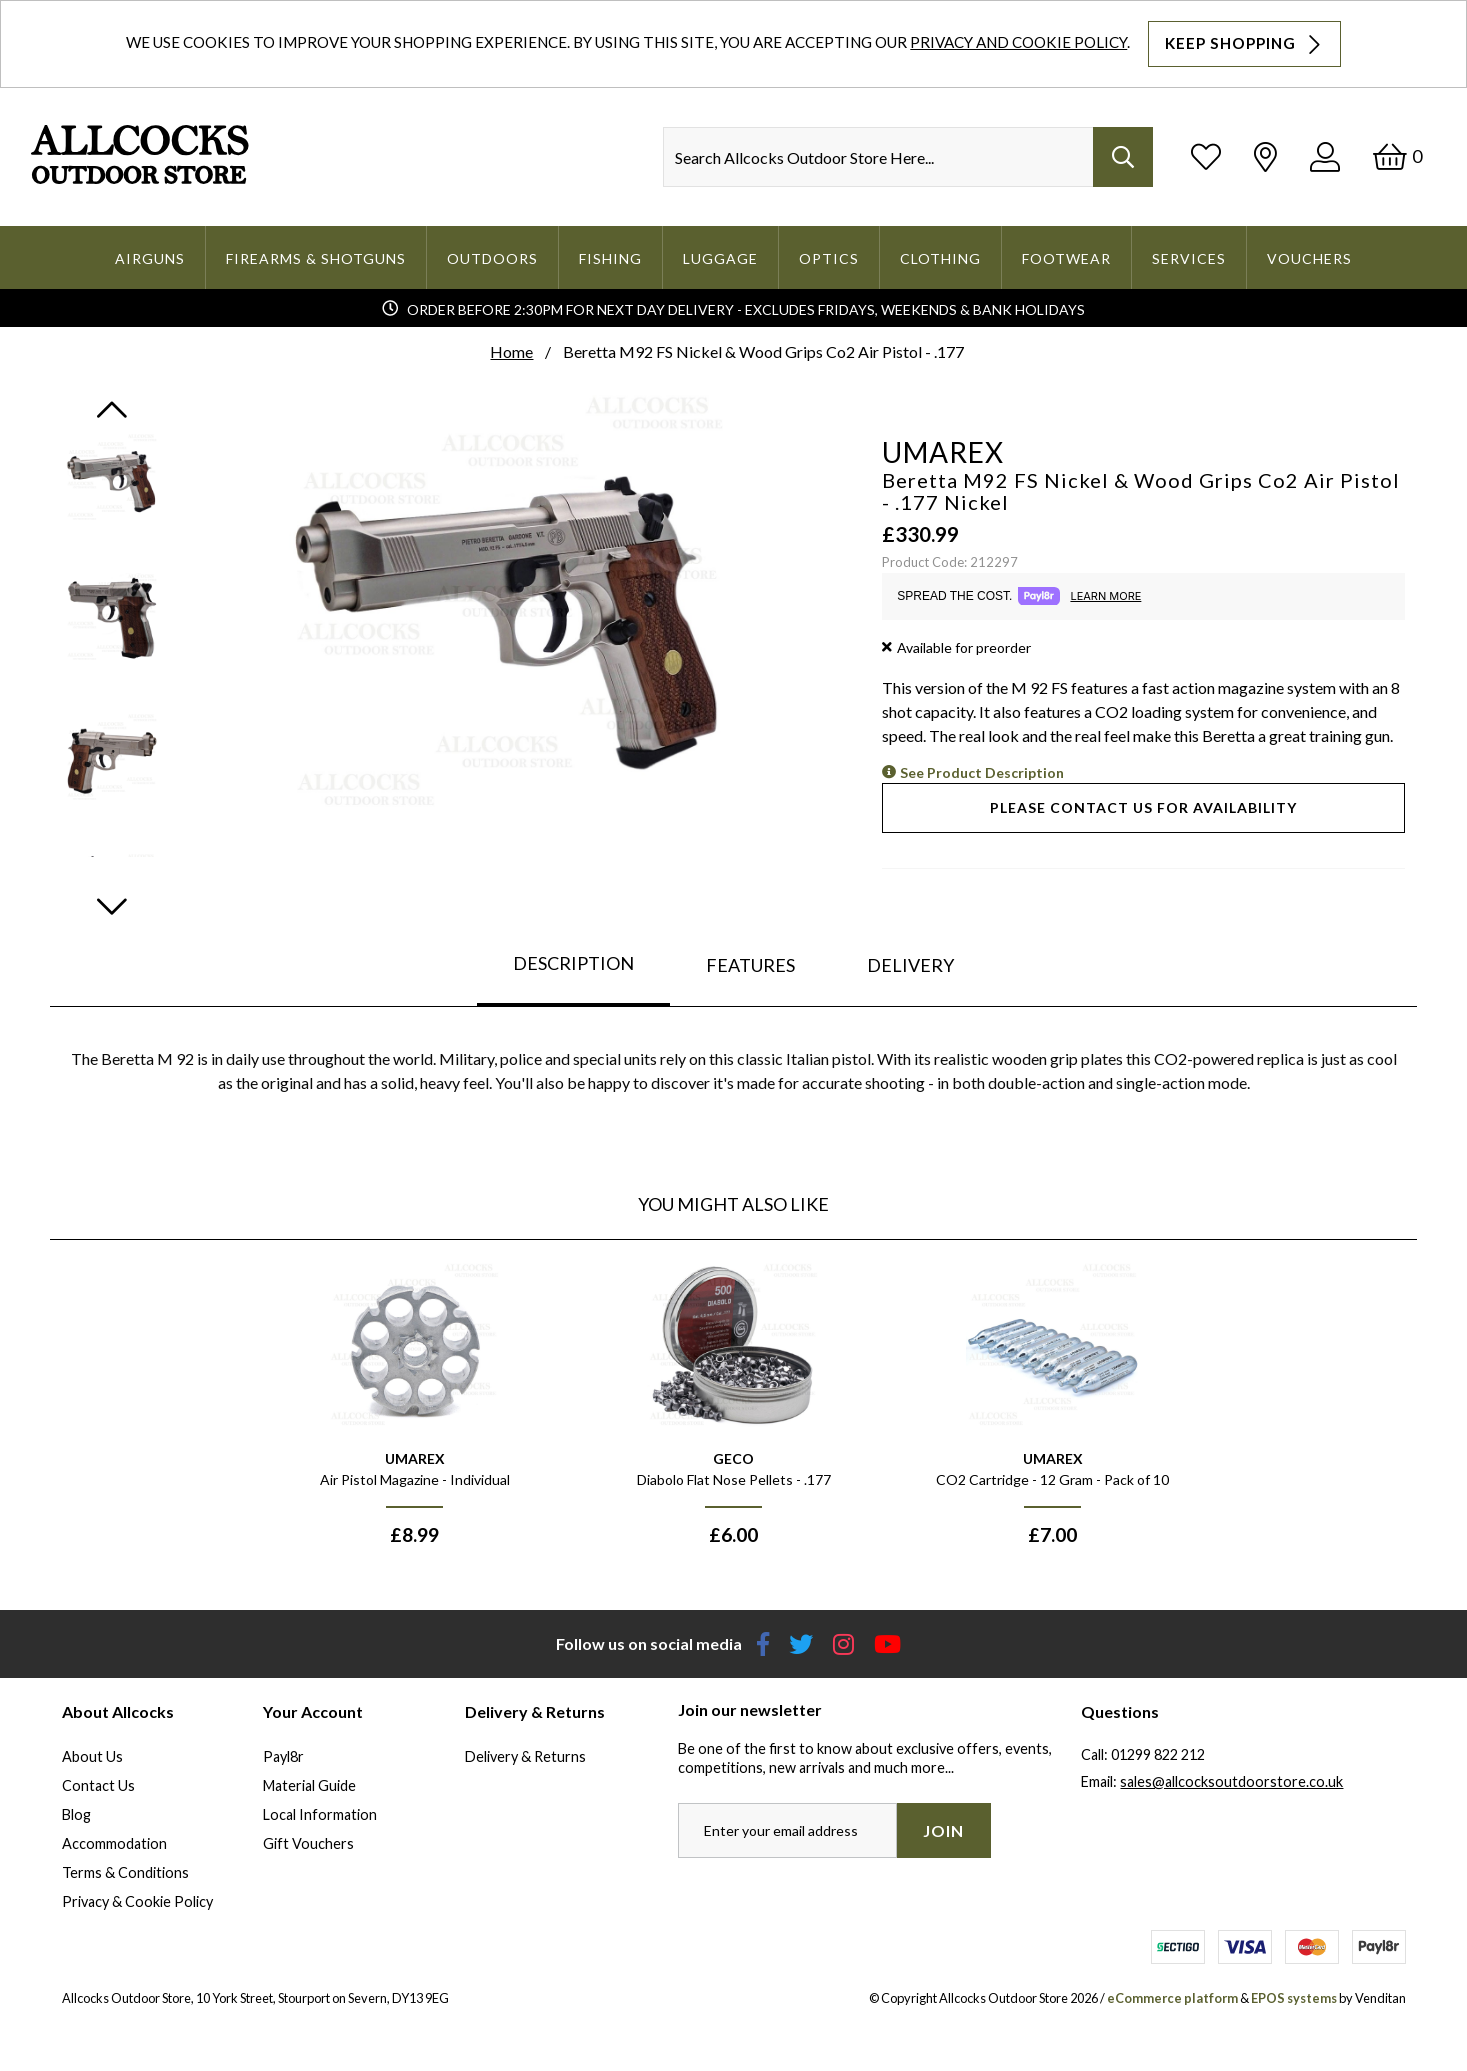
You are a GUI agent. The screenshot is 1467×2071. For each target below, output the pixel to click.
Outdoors (492, 258)
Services (1189, 258)
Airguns (150, 258)
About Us (92, 1756)
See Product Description (982, 772)
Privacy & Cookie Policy (137, 1901)
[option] (414, 1411)
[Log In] (1325, 156)
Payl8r (283, 1756)
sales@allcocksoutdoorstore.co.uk (1231, 1781)
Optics (829, 258)
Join (943, 1830)
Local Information (320, 1814)
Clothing (940, 258)
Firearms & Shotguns (316, 258)
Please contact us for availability (1143, 807)
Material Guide (309, 1785)
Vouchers (1309, 258)
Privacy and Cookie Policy (1018, 42)
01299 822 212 (1158, 1754)
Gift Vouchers (308, 1843)
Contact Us (98, 1785)
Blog (76, 1814)
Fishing (610, 258)
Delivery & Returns (525, 1756)
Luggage (720, 258)
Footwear (1066, 258)
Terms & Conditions (125, 1872)
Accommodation (114, 1843)
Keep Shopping (1245, 44)
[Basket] (1397, 156)
